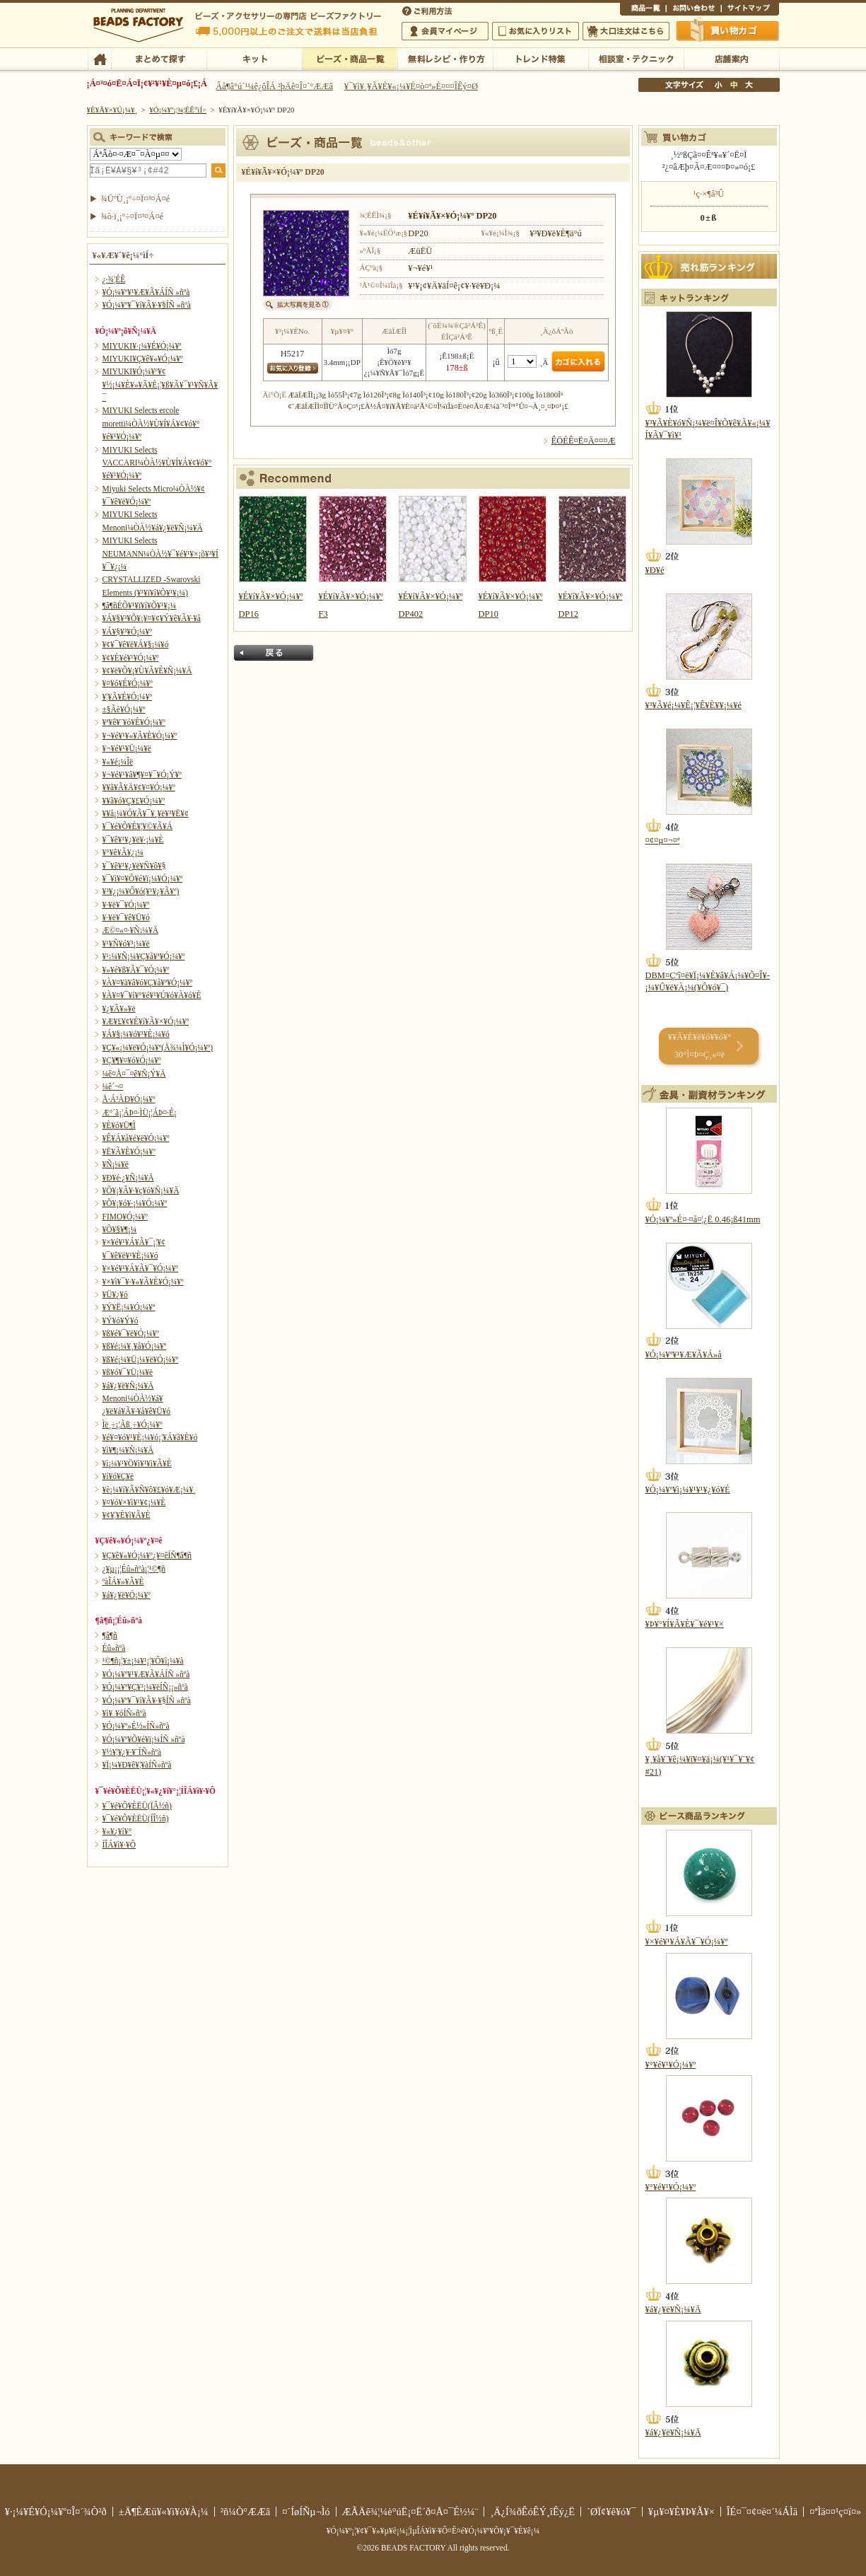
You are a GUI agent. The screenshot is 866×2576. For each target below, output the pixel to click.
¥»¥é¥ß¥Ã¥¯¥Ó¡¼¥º (136, 969)
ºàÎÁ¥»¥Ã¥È (123, 1581)
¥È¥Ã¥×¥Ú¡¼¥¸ (112, 109)
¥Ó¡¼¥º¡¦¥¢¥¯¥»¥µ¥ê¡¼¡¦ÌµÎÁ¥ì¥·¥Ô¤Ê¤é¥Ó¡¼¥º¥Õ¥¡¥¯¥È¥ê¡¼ (433, 2530)
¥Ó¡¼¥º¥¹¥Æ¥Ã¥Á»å (683, 1354)
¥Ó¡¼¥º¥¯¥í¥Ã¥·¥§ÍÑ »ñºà (147, 305)
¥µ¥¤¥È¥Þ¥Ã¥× (750, 10)
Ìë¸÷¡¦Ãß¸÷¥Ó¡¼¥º (133, 1424)
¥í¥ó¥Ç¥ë (118, 1476)
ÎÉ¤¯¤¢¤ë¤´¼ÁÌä (762, 2512)
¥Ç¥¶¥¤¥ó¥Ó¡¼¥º (132, 1060)
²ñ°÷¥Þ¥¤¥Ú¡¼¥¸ (445, 31)
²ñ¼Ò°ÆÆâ (246, 2512)
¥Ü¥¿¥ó (115, 1294)
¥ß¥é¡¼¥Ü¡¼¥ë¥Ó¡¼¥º (141, 1359)
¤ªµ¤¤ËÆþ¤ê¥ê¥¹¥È (535, 31)
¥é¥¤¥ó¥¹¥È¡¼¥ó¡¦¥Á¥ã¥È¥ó (150, 1437)
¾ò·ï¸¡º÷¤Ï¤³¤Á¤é (132, 216)
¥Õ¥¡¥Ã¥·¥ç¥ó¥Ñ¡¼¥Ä (141, 1190)
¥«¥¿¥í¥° (117, 1831)
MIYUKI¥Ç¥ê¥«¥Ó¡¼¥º (143, 358)
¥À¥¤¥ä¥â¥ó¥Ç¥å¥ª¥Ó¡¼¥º (147, 982)
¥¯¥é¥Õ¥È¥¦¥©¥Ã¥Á (138, 826)
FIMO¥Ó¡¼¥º (125, 1216)
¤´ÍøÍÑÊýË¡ (428, 10)
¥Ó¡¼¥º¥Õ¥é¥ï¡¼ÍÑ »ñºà (144, 1739)
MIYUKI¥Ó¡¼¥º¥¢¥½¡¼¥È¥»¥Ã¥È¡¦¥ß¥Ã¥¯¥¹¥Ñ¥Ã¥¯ (160, 384)
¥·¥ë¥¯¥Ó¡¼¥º (126, 904)
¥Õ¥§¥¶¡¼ (120, 1229)
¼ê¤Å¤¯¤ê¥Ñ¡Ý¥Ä (134, 1073)
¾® (719, 85)
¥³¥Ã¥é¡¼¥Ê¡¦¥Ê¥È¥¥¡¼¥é (693, 705)
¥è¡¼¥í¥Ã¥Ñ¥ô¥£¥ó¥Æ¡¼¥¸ (150, 1489)
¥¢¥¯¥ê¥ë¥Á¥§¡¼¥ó (136, 644)
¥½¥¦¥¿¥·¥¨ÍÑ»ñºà (132, 1752)
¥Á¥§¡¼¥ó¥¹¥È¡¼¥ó (136, 1034)
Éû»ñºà (114, 1648)
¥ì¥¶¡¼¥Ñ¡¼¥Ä (128, 1450)
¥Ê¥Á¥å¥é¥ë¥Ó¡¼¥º (136, 1138)
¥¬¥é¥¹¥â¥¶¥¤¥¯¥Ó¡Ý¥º (142, 774)
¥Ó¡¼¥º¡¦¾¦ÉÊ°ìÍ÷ (350, 58)
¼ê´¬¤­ (113, 1086)
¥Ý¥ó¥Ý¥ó (121, 1320)
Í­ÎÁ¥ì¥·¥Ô (119, 1844)
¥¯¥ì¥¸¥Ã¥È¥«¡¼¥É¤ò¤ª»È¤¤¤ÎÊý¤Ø (411, 86)
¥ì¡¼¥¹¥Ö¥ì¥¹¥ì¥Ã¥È (137, 1463)
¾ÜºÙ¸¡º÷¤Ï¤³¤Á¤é (135, 199)
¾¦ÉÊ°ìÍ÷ (643, 10)
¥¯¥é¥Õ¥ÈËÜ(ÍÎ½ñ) (136, 1818)
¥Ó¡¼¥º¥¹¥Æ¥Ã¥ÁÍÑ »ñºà (146, 292)
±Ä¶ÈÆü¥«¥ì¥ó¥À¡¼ (164, 2512)
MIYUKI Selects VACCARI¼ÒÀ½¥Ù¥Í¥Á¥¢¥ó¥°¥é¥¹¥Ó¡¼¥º (157, 463)
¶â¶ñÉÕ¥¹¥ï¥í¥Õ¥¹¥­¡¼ (140, 605)
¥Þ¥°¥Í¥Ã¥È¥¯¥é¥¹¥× (684, 1624)
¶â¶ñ (110, 1635)
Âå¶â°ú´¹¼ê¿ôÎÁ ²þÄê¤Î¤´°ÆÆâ (274, 86)
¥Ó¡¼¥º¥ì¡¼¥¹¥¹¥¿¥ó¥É (687, 1490)
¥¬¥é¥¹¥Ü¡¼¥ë (127, 748)
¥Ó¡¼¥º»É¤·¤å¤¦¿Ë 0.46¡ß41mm (703, 1219)
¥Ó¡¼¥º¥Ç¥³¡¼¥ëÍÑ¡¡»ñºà (145, 1687)
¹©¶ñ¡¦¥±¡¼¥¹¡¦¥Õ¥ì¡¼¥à (143, 1661)
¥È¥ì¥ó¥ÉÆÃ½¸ (540, 58)
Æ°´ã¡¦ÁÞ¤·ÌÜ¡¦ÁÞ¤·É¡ (140, 1112)
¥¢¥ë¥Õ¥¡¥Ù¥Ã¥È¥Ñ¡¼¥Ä (147, 670)
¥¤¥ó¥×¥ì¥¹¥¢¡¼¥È (134, 1502)
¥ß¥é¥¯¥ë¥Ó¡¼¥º (131, 1333)
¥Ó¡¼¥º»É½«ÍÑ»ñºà (136, 1726)
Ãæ (733, 85)
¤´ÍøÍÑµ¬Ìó (306, 2512)
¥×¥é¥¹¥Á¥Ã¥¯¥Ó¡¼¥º (140, 1268)
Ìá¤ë (273, 652)
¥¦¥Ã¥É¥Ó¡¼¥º (128, 696)
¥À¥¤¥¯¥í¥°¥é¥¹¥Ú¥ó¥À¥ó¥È (152, 995)
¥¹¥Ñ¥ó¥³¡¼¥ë (126, 943)
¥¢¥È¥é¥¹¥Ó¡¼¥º (131, 658)
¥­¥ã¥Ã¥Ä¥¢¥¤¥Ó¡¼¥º (139, 787)
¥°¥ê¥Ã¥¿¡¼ (123, 852)
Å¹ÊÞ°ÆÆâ (731, 58)
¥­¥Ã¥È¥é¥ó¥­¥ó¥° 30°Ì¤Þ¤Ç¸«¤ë (699, 1046)
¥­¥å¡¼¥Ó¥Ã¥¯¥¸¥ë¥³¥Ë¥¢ (146, 813)
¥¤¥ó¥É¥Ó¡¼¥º (128, 683)
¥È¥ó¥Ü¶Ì (119, 1125)
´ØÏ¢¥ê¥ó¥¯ (611, 2512)
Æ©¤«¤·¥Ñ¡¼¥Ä (130, 930)
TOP (99, 58)
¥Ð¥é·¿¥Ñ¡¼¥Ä (128, 1177)
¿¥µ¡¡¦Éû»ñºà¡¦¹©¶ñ (134, 1569)
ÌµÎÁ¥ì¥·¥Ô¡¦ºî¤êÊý (445, 58)
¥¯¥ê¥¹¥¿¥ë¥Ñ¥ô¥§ (134, 865)
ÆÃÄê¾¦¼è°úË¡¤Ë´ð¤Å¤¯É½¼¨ (410, 2512)
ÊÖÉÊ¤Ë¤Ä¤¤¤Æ (583, 441)
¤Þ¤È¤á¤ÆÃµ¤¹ (159, 58)
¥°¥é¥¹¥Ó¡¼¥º (670, 2065)
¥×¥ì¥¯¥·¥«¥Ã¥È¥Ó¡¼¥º (143, 1281)
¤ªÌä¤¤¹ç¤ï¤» (693, 10)
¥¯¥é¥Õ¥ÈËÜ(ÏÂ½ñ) (137, 1806)
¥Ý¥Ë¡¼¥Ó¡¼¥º (129, 1307)
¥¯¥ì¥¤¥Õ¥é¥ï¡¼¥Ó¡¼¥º (143, 878)
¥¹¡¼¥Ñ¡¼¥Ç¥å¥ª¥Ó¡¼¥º (144, 956)
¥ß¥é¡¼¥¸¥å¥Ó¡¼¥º (135, 1346)
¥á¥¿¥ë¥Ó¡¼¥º (127, 1595)
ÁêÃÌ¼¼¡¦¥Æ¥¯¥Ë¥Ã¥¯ (636, 58)
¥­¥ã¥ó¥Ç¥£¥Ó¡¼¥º (134, 800)
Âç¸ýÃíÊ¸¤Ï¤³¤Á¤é (626, 31)
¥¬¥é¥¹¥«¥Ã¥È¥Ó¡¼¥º (140, 735)
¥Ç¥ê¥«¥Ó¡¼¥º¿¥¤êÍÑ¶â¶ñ (147, 1555)
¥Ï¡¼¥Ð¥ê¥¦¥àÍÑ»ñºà (137, 1764)
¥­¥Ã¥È (254, 58)
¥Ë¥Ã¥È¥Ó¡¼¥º (129, 1151)
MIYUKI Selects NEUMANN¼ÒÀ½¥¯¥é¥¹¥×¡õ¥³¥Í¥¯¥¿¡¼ (160, 553)
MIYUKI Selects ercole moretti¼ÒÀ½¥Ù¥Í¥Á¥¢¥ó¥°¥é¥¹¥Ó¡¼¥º (151, 423)
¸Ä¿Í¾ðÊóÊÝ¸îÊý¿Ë (532, 2512)
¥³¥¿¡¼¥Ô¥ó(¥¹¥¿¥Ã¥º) (141, 891)
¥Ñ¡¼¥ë (116, 1164)
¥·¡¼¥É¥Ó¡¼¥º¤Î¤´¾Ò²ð (56, 2512)
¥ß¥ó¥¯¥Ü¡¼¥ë (128, 1372)
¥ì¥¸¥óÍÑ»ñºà (124, 1713)
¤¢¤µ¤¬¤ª (662, 840)
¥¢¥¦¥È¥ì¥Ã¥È (127, 1515)
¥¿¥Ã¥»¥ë (119, 1008)
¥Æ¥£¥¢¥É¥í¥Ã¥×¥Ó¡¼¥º (146, 1021)
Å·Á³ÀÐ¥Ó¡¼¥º (129, 1099)
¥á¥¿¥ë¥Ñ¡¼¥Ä (128, 1385)
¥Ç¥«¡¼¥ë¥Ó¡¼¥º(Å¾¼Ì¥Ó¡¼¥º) (158, 1047)
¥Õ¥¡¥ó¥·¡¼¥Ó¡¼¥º (135, 1203)
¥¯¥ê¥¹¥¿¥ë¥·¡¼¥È (133, 839)
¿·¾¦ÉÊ (114, 279)
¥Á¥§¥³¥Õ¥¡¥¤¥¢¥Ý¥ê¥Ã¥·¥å (152, 618)
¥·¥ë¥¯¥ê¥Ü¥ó (126, 917)
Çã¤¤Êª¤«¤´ (728, 30)
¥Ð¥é (655, 570)
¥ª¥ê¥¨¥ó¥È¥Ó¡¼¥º (134, 722)
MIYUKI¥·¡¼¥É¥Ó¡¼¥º (142, 346)
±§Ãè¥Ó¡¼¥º (124, 709)
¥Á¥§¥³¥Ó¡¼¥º (127, 631)
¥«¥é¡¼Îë (118, 762)
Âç (748, 85)
